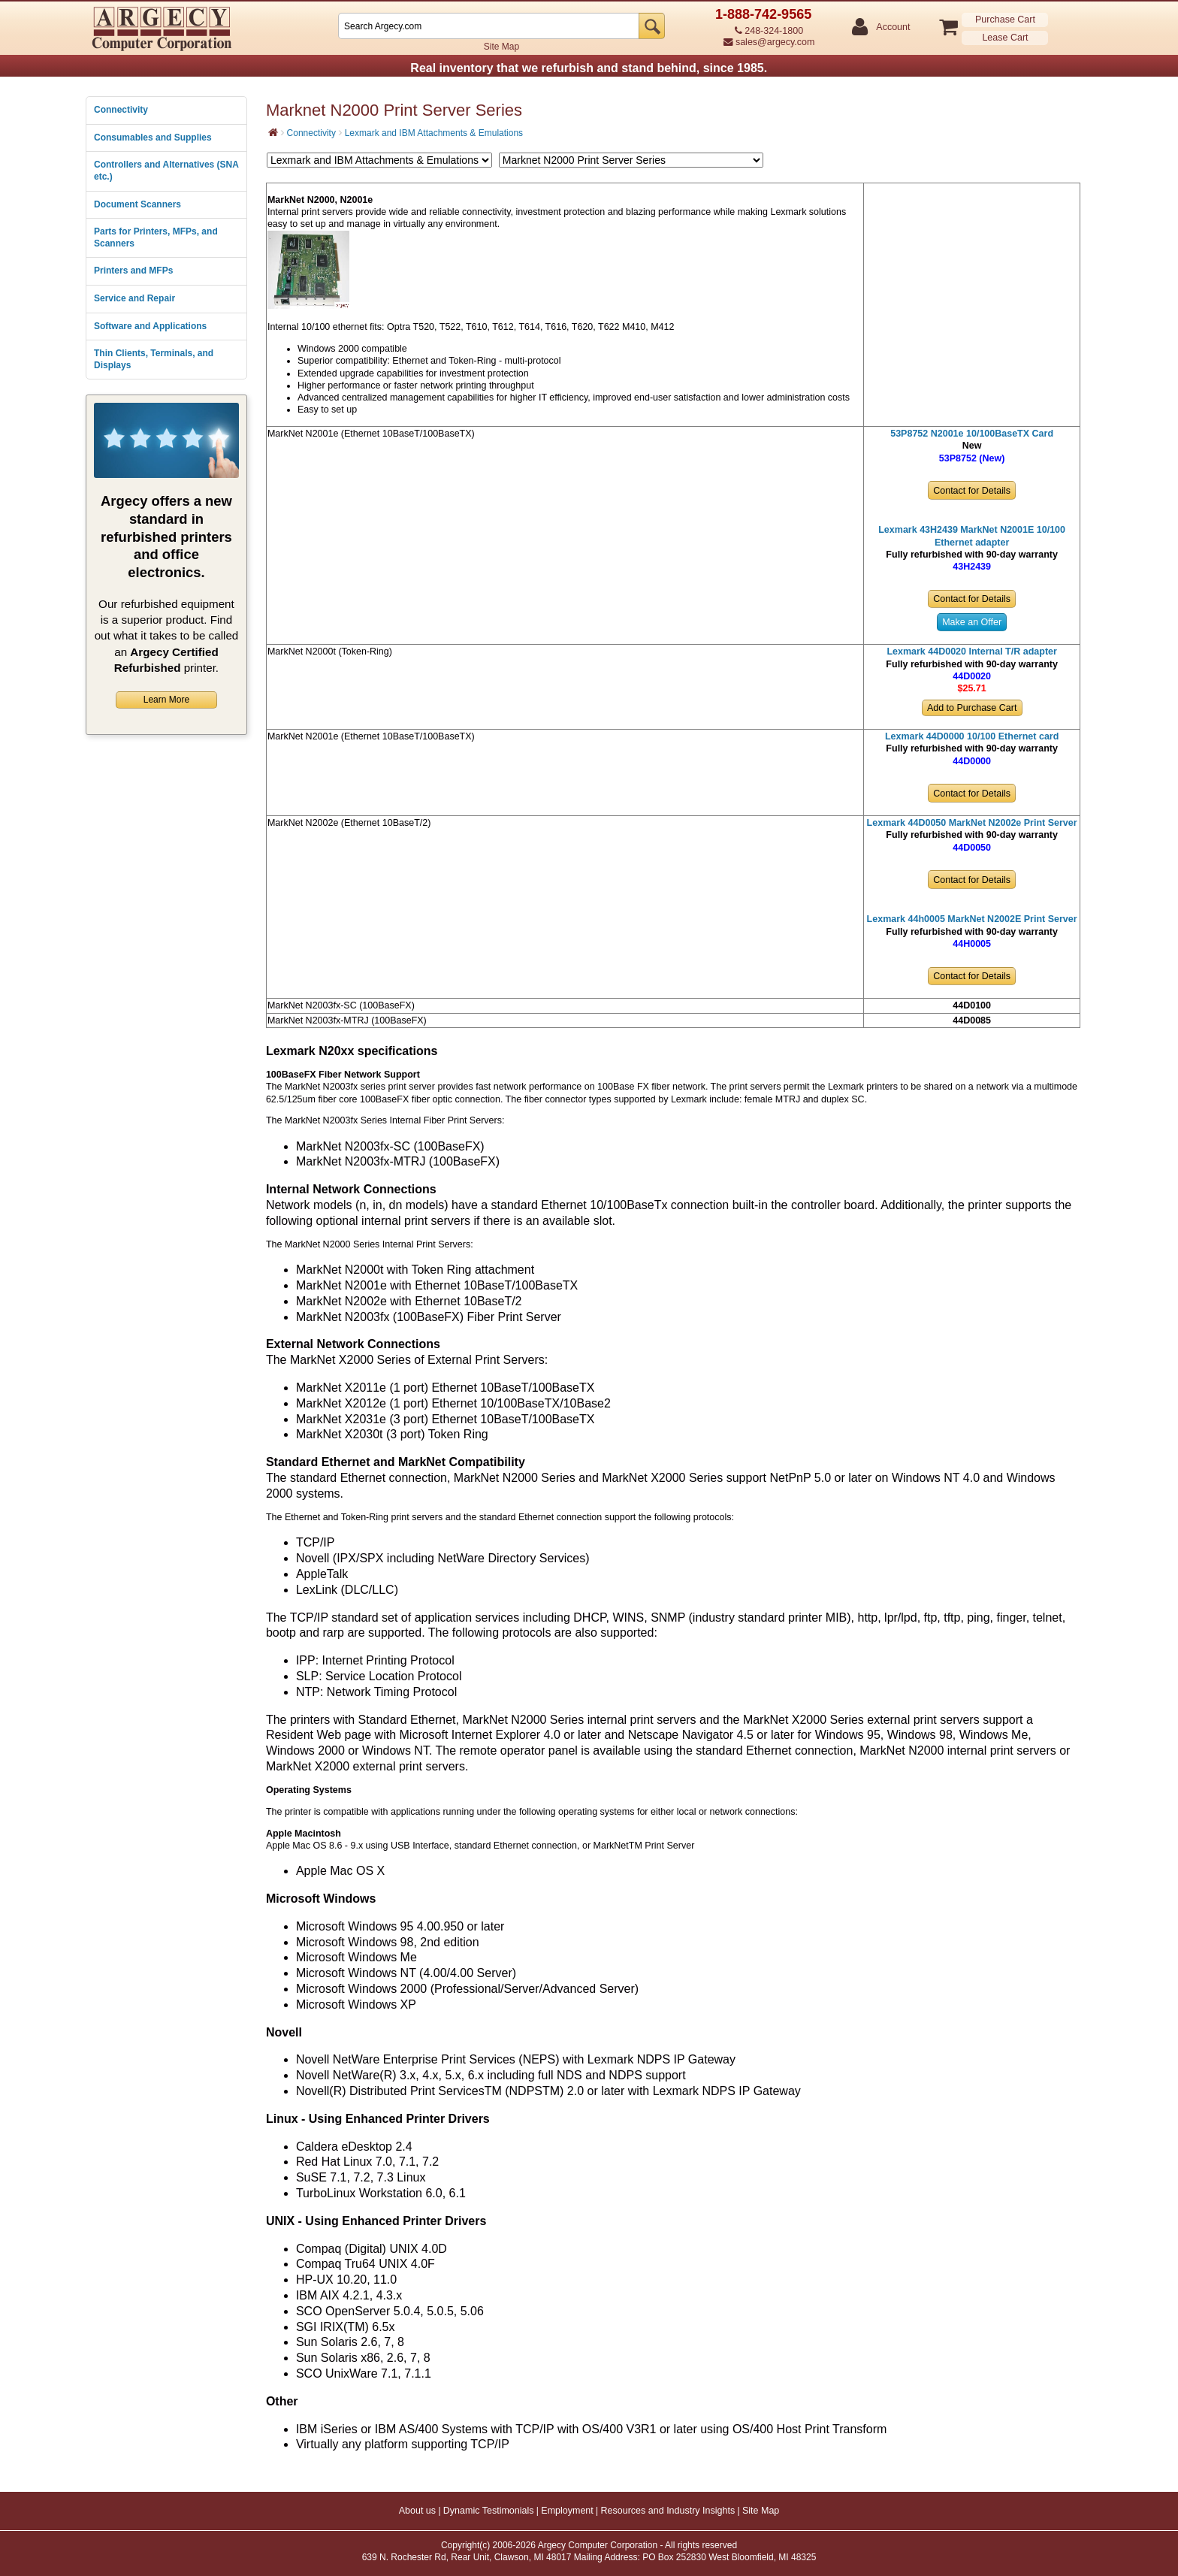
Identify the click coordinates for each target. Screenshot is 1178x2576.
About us (417, 2510)
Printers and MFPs (133, 270)
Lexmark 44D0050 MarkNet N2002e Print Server (972, 823)
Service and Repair (134, 298)
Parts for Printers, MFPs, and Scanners (156, 237)
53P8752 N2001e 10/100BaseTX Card (971, 433)
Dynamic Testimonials (488, 2510)
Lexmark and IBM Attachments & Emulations (434, 133)
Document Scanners (137, 204)
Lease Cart (1005, 37)
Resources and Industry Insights (668, 2510)
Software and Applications (150, 326)
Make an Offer (971, 622)
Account (892, 27)
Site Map (501, 46)
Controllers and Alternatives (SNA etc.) (166, 170)
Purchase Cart (1005, 19)
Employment (567, 2510)
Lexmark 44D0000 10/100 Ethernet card (972, 736)
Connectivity (121, 109)
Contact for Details (971, 490)
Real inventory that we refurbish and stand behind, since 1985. (588, 68)
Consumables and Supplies (153, 137)
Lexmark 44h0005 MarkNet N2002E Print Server (972, 919)
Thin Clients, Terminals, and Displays (153, 359)
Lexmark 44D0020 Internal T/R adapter (972, 651)
